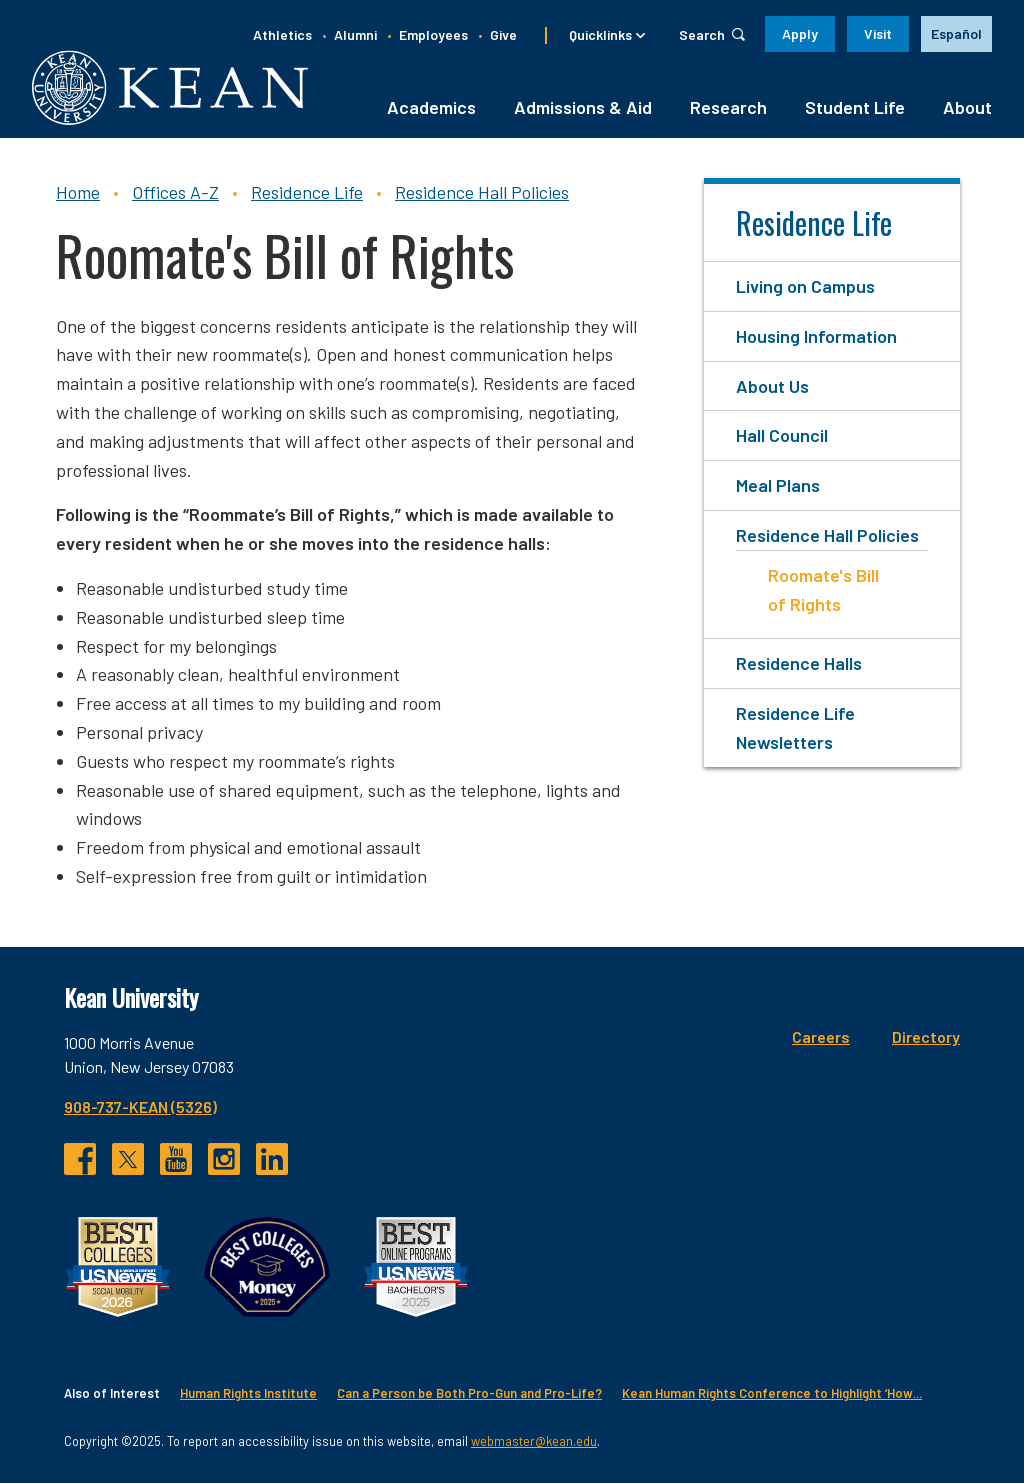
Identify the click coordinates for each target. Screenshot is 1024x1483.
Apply (800, 33)
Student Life (855, 107)
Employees (433, 34)
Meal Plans (778, 485)
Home (78, 192)
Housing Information (816, 336)
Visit (878, 33)
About (967, 107)
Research (728, 107)
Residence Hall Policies (482, 192)
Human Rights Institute (248, 1393)
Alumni (355, 34)
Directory (926, 1036)
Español (956, 33)
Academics (431, 107)
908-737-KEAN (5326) (140, 1106)
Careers (821, 1036)
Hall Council (782, 435)
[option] (956, 34)
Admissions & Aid (583, 107)
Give (503, 34)
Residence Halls (799, 663)
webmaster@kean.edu (534, 1441)
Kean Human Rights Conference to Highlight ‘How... (772, 1393)
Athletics (282, 34)
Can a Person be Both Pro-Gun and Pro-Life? (469, 1393)
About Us (772, 386)
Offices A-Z (175, 192)
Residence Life (307, 192)
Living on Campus (805, 286)
